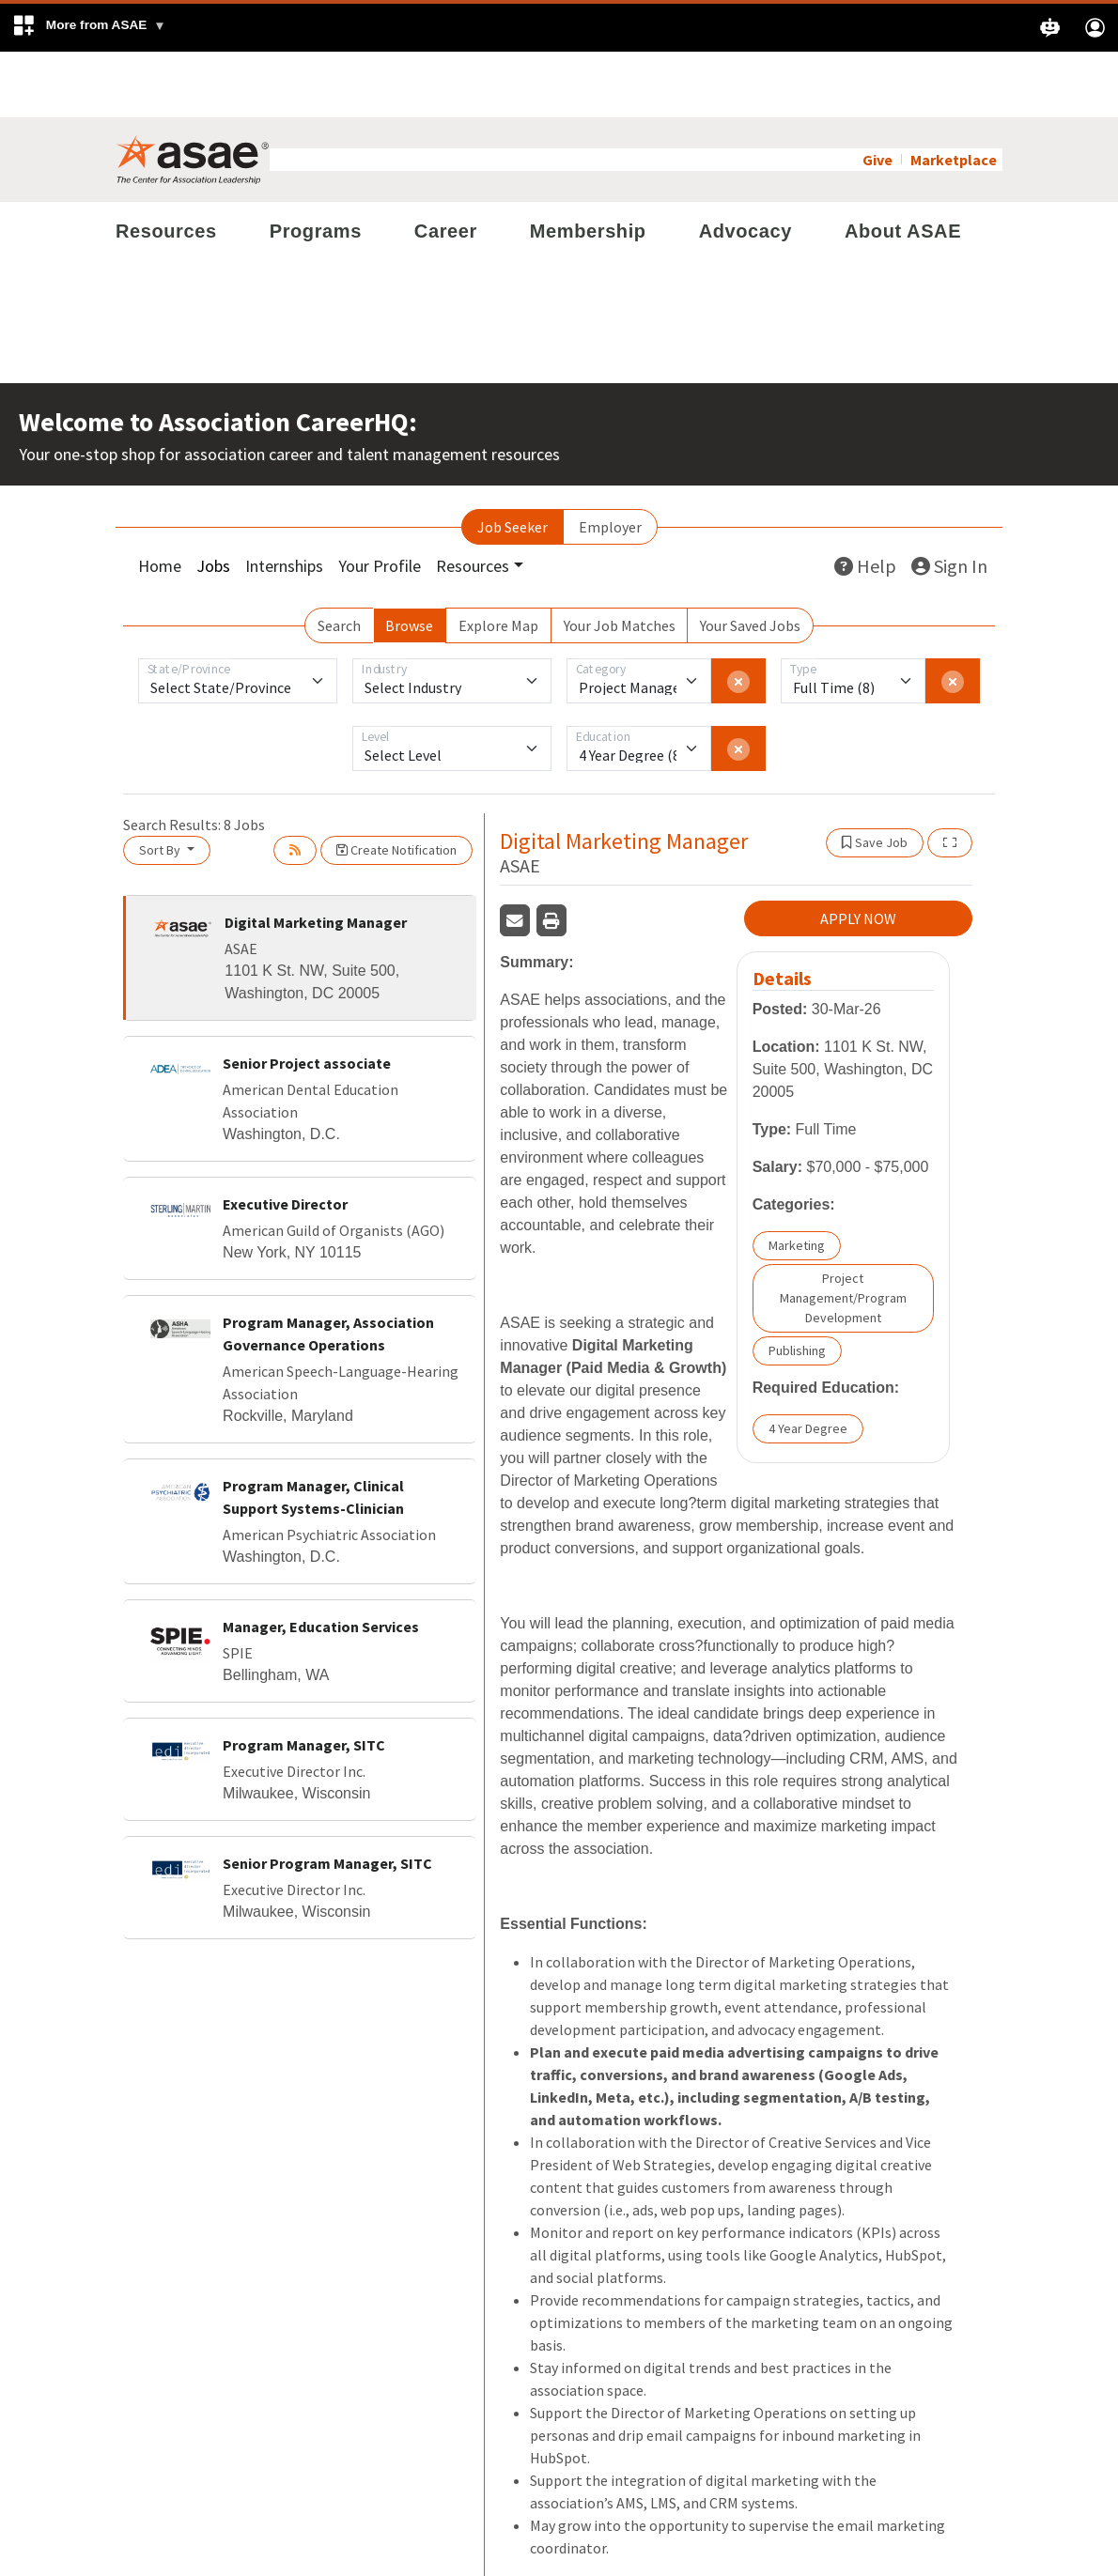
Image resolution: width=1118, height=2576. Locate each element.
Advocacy (745, 165)
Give (877, 94)
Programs (316, 165)
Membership (588, 165)
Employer (610, 461)
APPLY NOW (858, 853)
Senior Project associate (307, 997)
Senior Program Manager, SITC (327, 1797)
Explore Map (498, 559)
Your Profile (379, 500)
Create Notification (396, 784)
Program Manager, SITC (304, 1679)
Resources (166, 165)
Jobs (213, 500)
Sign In (949, 500)
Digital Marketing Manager (316, 856)
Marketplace (953, 94)
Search (339, 559)
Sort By (161, 784)
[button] (89, 28)
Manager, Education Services (321, 1560)
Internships (284, 500)
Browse (409, 559)
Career (445, 165)
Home (159, 500)
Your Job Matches (619, 559)
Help (865, 500)
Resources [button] (472, 500)
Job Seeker (512, 461)
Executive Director (285, 1138)
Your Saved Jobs (750, 559)
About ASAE (903, 165)
